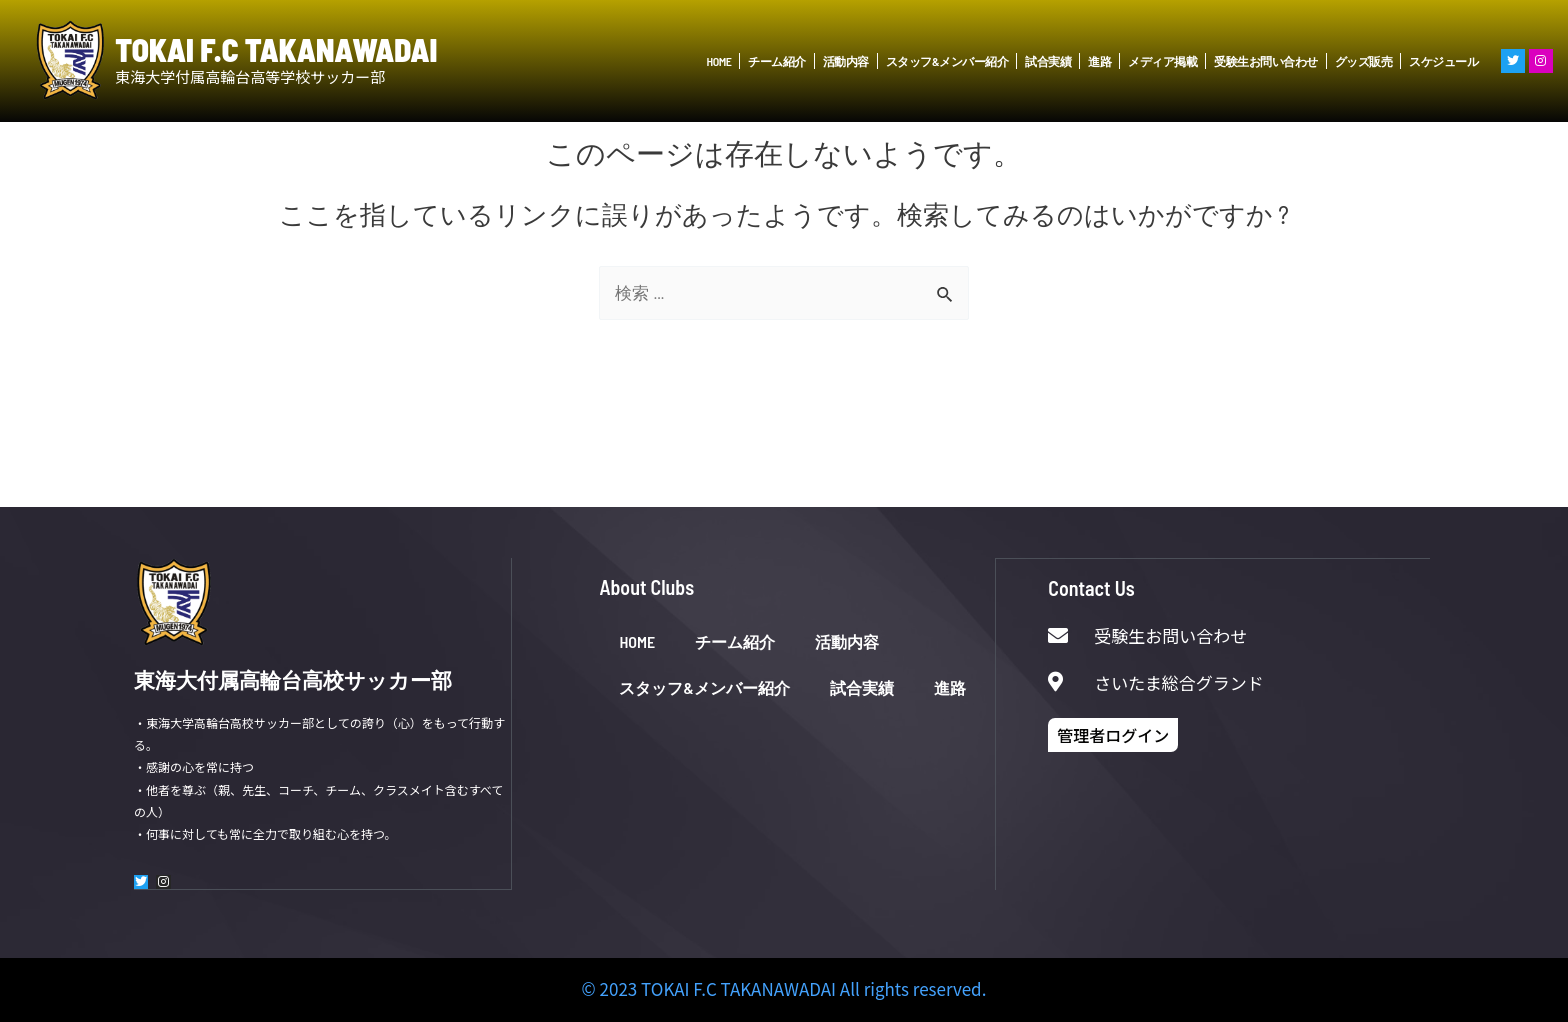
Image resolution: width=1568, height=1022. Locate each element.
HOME (719, 61)
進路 (1099, 61)
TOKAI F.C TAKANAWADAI (276, 49)
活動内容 (846, 61)
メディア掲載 (1162, 61)
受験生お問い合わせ (1266, 61)
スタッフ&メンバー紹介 (947, 61)
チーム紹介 (777, 61)
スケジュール (1443, 61)
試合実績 (1048, 61)
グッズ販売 (1364, 61)
